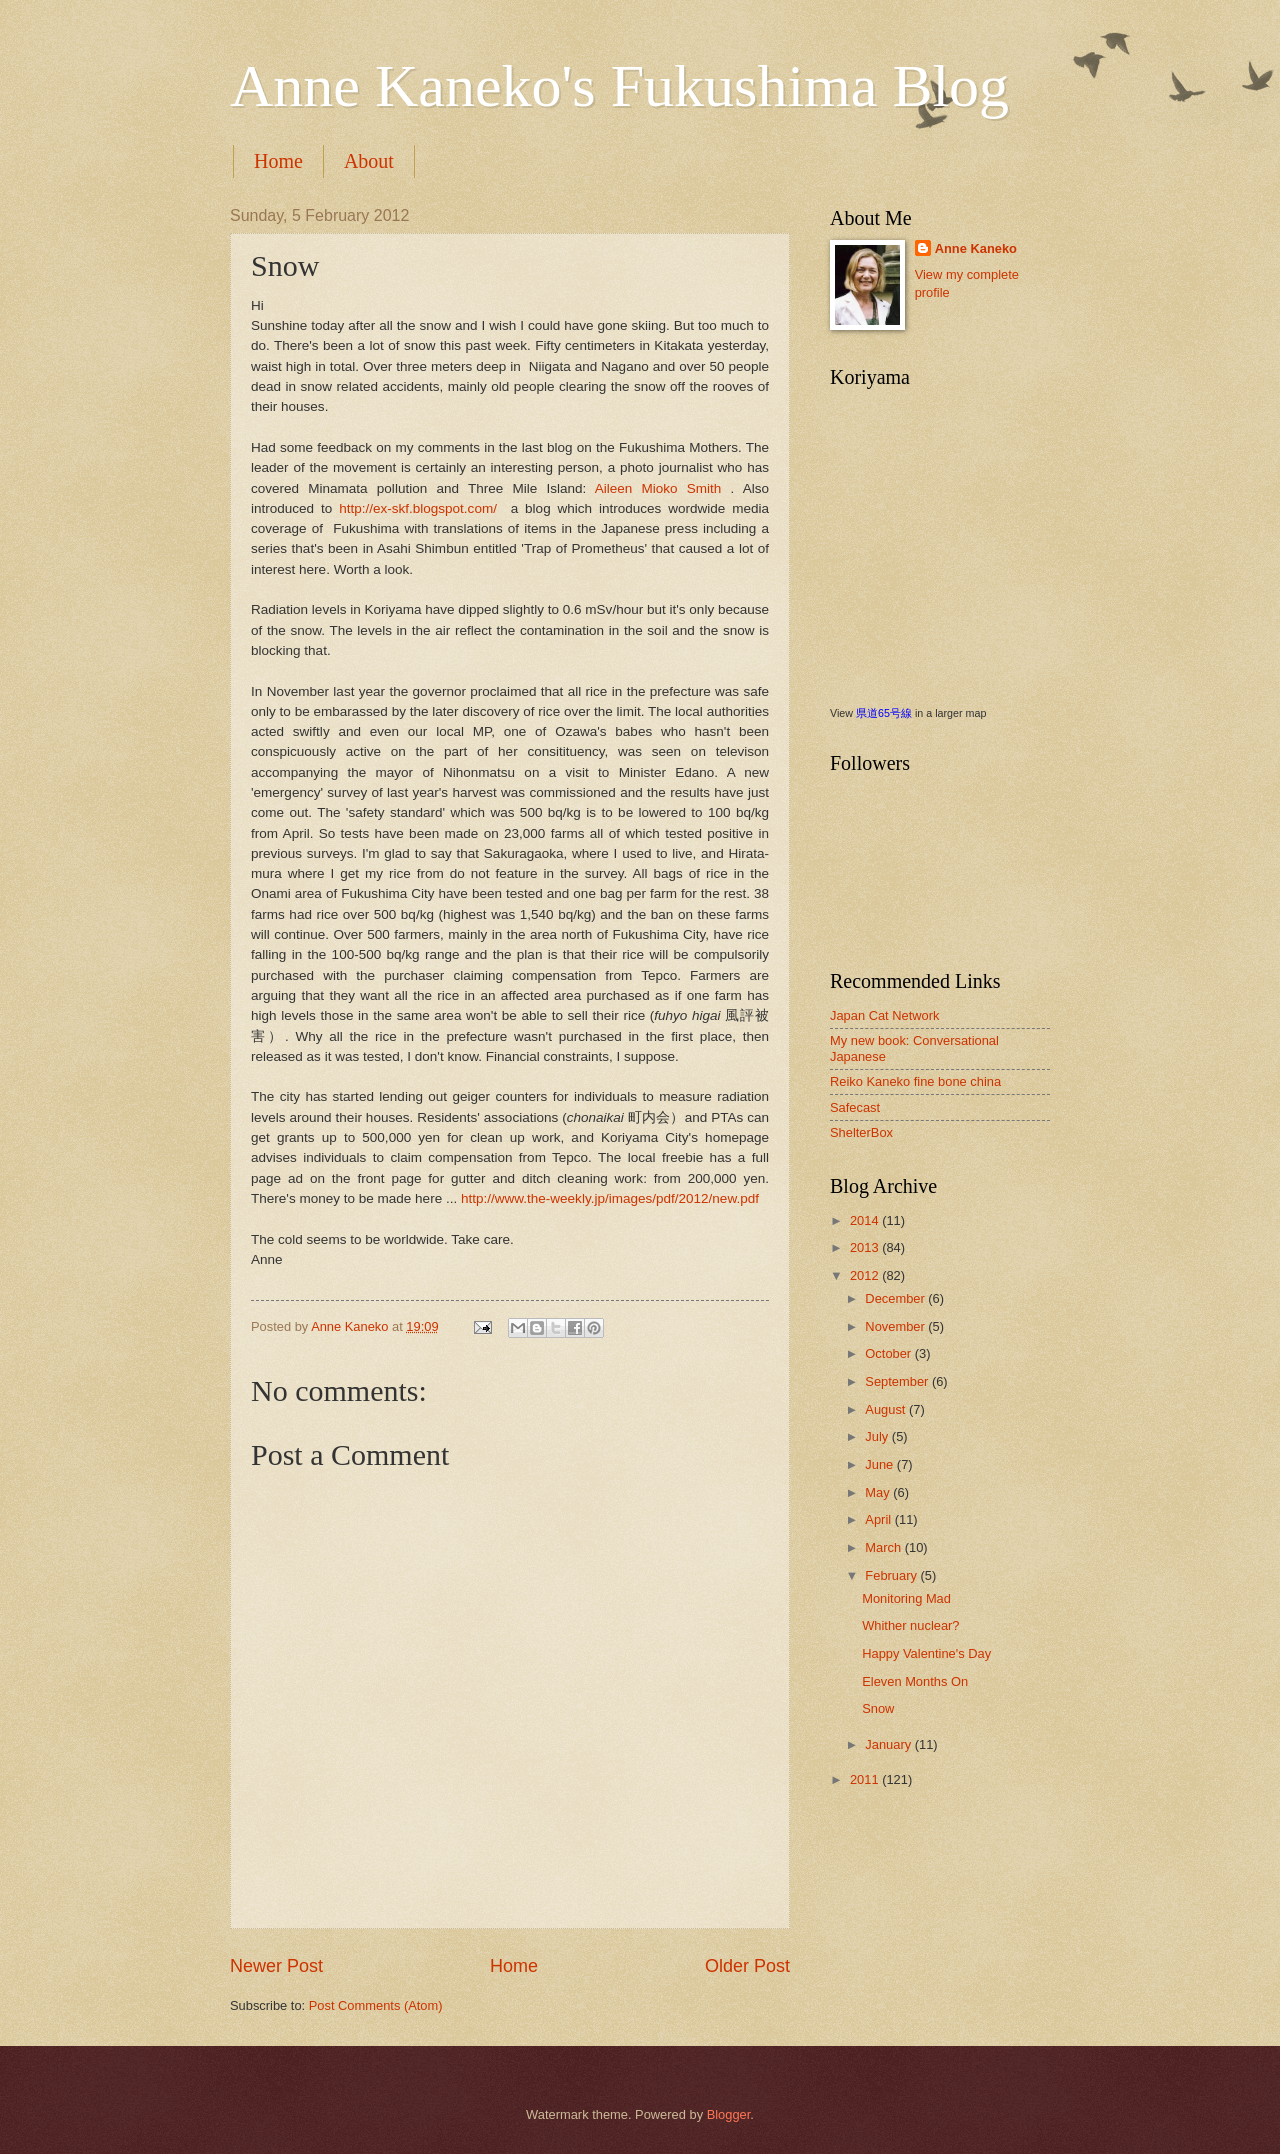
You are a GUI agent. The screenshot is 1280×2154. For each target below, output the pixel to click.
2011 (866, 1779)
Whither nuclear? (910, 1625)
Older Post (747, 1966)
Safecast (855, 1107)
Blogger (729, 2114)
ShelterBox (861, 1132)
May (879, 1492)
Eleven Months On (915, 1681)
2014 (866, 1220)
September (898, 1381)
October (889, 1353)
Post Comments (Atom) (376, 2005)
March (884, 1547)
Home (278, 161)
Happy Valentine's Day (926, 1653)
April (879, 1519)
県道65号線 (884, 713)
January (889, 1744)
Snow (878, 1708)
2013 (866, 1247)
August (887, 1409)
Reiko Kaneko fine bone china (915, 1081)
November (896, 1326)
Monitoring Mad (906, 1598)
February (892, 1575)
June (881, 1464)
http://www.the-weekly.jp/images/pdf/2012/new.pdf (610, 1198)
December (896, 1298)
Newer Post (276, 1966)
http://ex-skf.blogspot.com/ (418, 508)
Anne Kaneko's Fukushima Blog (619, 86)
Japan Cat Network (885, 1015)
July (878, 1436)
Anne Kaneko (976, 248)
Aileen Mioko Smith (663, 488)
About (369, 161)
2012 (866, 1275)
